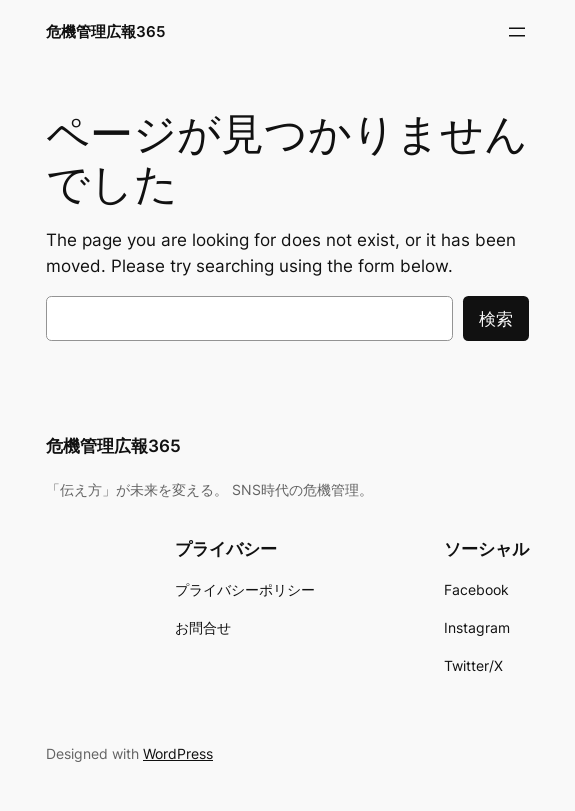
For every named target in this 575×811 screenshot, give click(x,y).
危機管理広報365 (105, 31)
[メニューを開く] (517, 32)
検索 (496, 319)
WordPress (178, 753)
